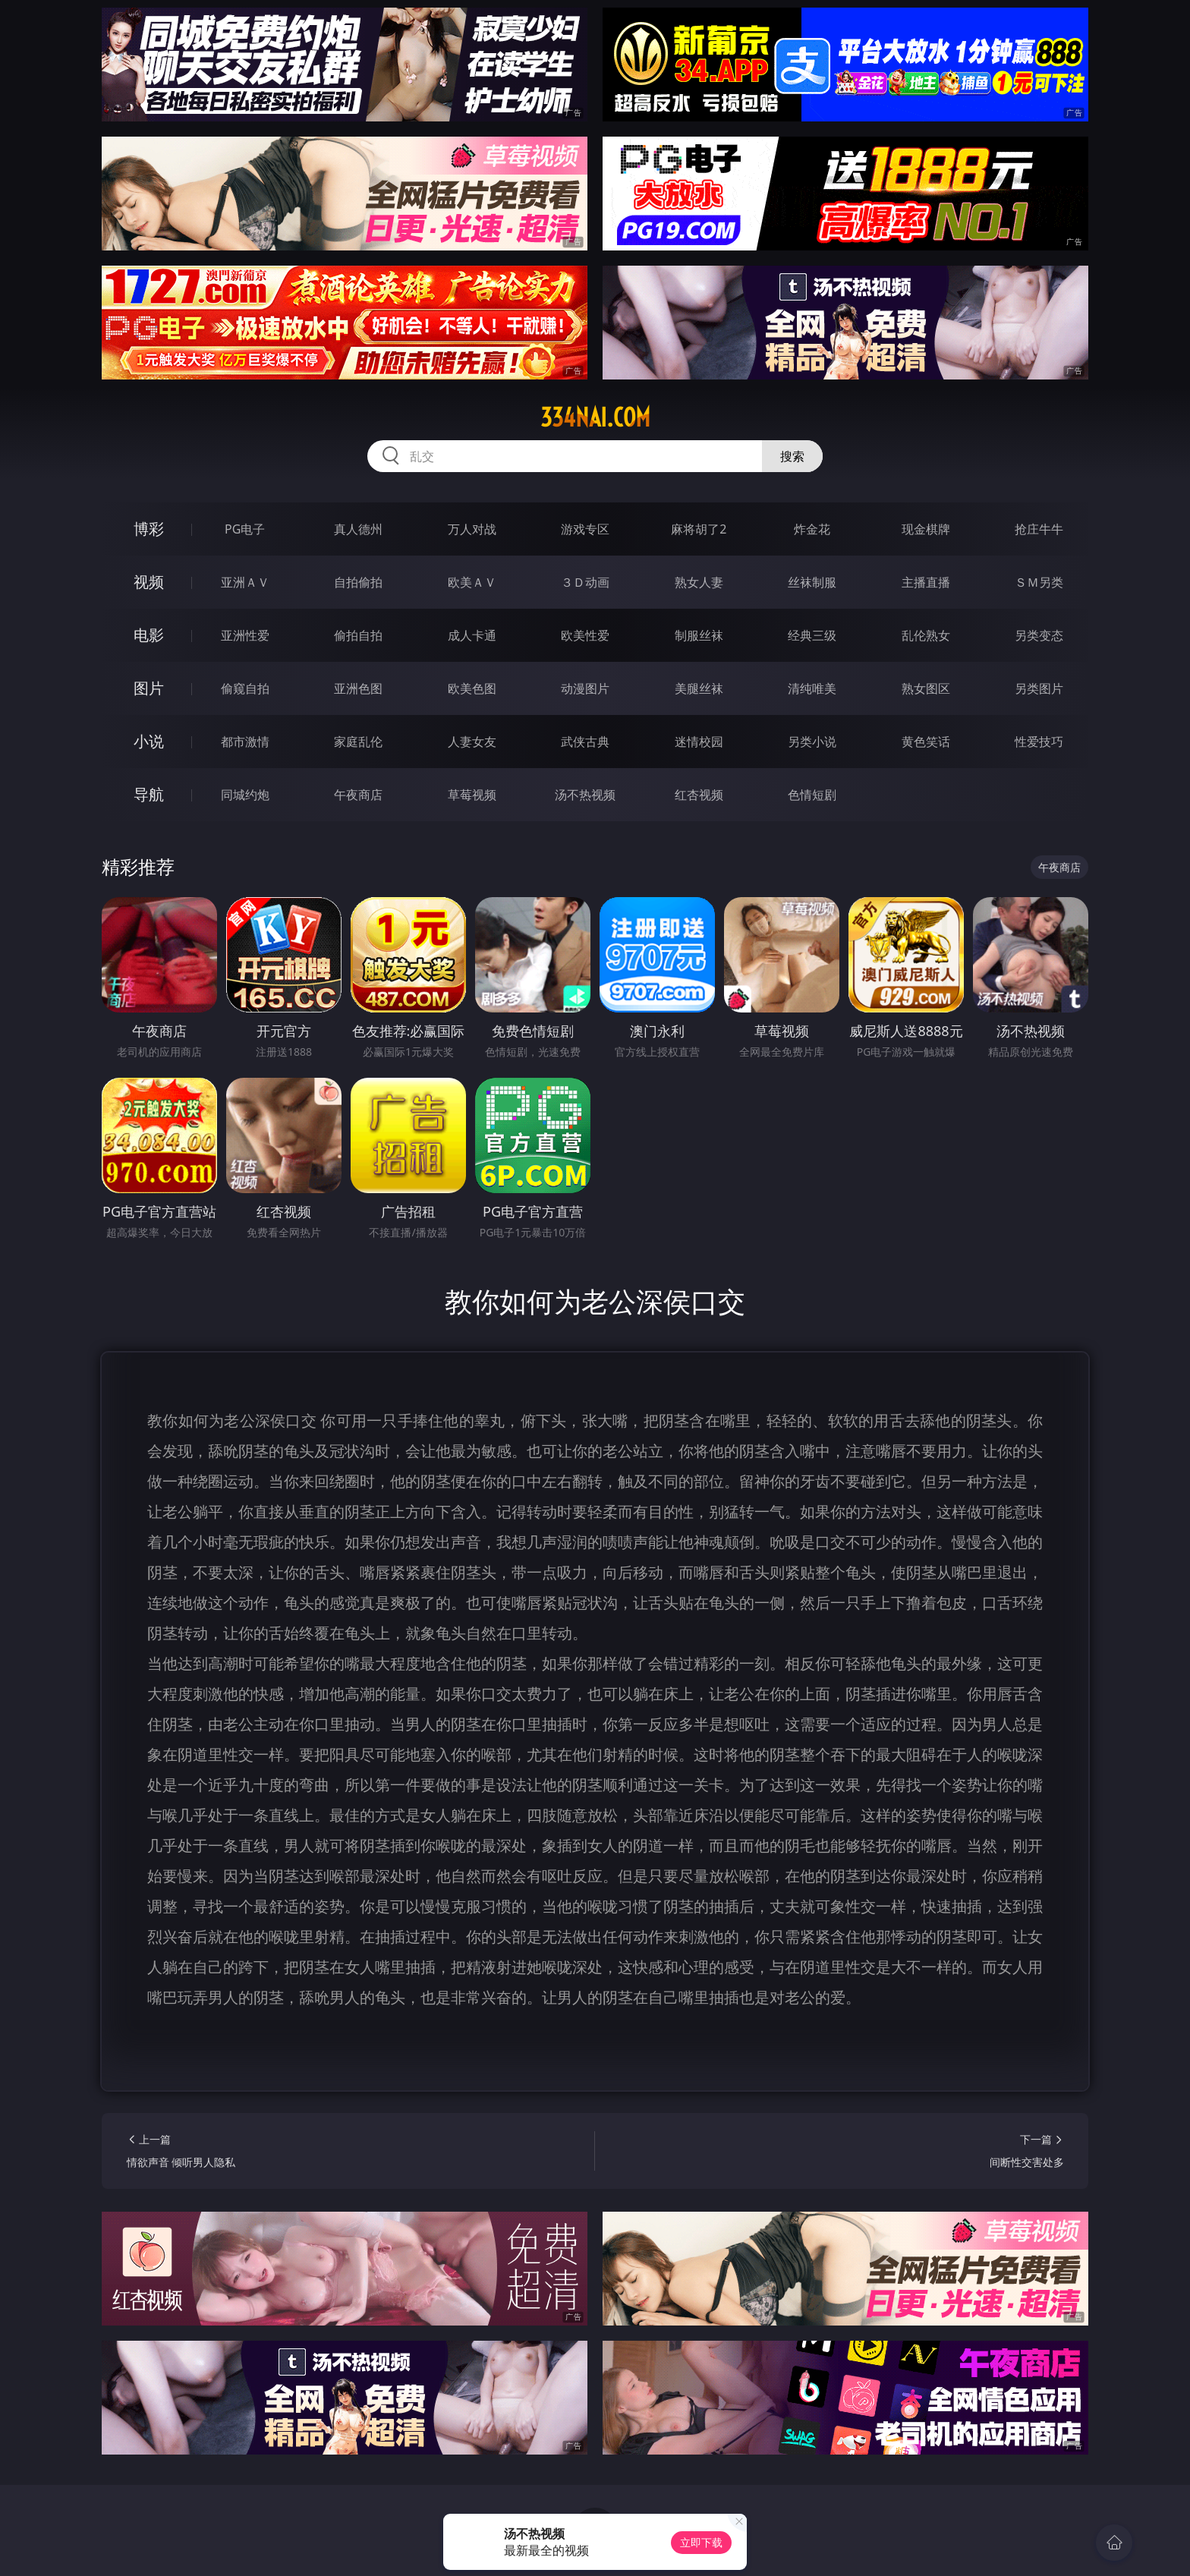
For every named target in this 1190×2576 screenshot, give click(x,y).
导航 (149, 794)
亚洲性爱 (245, 635)
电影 (149, 635)
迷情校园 (699, 741)
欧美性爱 (585, 635)
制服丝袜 (699, 635)
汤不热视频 (585, 794)
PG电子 (245, 529)
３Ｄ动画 (585, 582)
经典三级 (812, 635)
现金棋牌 (926, 529)
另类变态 (1039, 635)
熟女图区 (926, 688)
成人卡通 (472, 635)
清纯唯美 (812, 688)
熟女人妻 (699, 582)
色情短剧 (812, 794)
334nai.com (595, 417)
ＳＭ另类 (1039, 582)
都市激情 (245, 741)
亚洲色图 (358, 688)
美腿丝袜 (699, 688)
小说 (149, 741)
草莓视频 (472, 794)
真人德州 (358, 529)
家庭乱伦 (358, 741)
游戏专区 (585, 529)
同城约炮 (245, 794)
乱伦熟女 (926, 635)
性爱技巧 (1039, 741)
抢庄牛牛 (1039, 529)
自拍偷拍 (358, 582)
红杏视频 (699, 794)
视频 (149, 582)
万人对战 (472, 529)
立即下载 (701, 2542)
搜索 (792, 456)
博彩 (149, 528)
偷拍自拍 (358, 635)
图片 (149, 688)
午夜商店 (358, 794)
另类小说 (812, 741)
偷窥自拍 (245, 688)
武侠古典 (585, 741)
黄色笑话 (926, 741)
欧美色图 (472, 688)
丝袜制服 (812, 582)
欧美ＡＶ (472, 582)
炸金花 (812, 529)
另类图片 (1039, 688)
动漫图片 (585, 688)
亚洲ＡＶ (245, 582)
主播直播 (926, 582)
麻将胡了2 (698, 529)
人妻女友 (472, 741)
